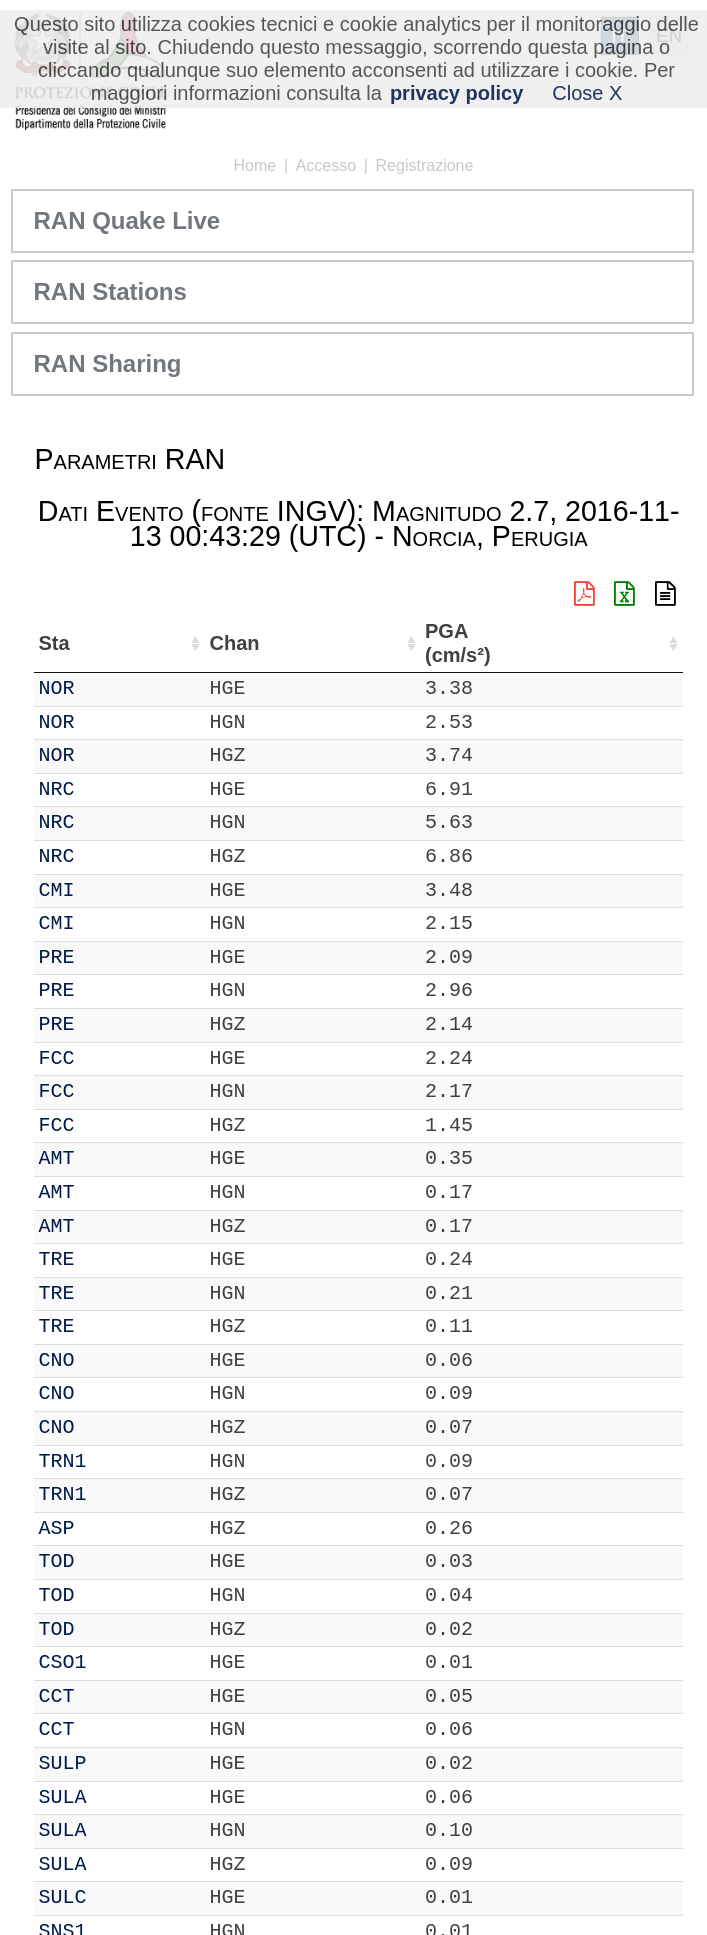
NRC (56, 789)
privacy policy (456, 93)
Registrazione (425, 165)
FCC (56, 1058)
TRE (56, 1259)
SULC (62, 1897)
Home (255, 165)
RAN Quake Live (126, 220)
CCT (56, 1696)
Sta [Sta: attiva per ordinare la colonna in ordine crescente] (53, 643)
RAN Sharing (107, 363)
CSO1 (62, 1662)
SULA (62, 1797)
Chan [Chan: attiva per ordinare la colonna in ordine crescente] (233, 643)
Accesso (326, 165)
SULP (62, 1763)
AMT (56, 1158)
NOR (56, 688)
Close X (587, 93)
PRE (56, 957)
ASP (56, 1528)
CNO (56, 1360)
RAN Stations (109, 291)
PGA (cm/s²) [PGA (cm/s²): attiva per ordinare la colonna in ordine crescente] (456, 643)
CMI (56, 890)
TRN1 (62, 1461)
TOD (56, 1561)
